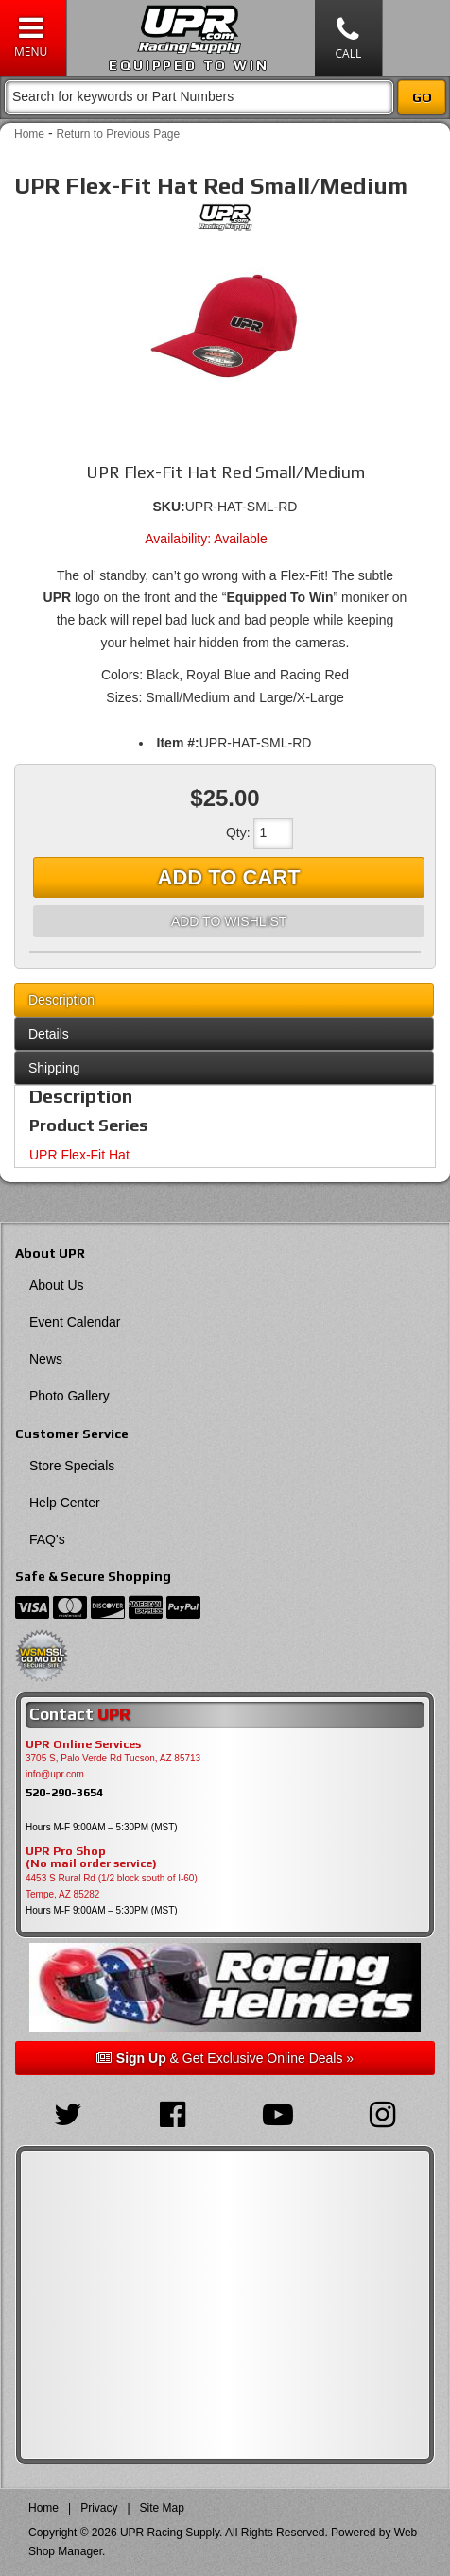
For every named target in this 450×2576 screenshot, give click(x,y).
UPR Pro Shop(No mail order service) (91, 1858)
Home (29, 134)
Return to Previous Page (118, 134)
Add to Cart (229, 877)
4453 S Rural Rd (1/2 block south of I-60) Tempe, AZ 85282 (112, 1886)
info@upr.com (55, 1774)
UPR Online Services (83, 1744)
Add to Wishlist (228, 921)
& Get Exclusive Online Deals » (225, 2058)
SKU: (169, 506)
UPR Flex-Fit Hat (79, 1154)
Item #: (178, 742)
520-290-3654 (64, 1792)
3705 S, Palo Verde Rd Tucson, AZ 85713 (113, 1758)
